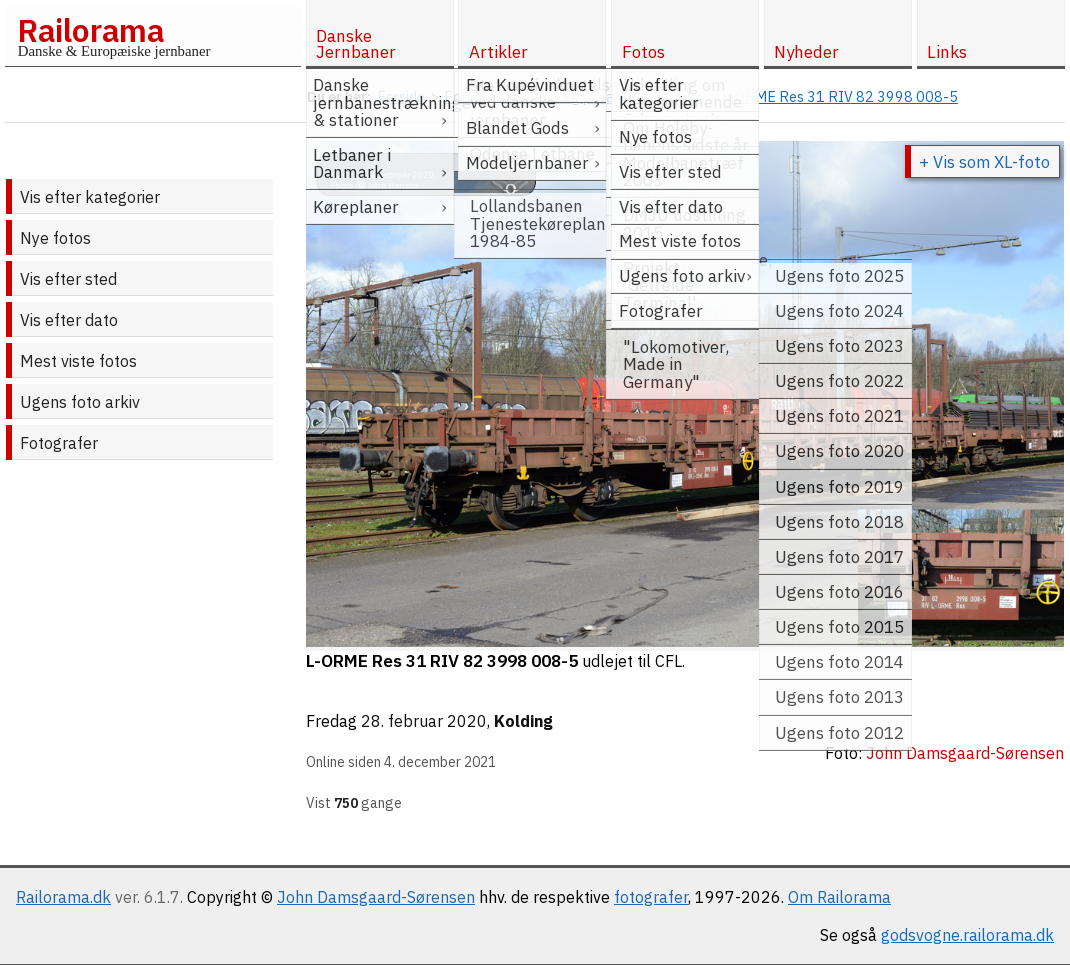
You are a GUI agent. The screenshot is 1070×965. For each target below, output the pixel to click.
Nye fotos (55, 238)
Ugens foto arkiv (80, 402)
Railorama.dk (63, 897)
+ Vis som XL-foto (984, 162)
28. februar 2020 (424, 721)
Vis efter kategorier (90, 197)
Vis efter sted (68, 279)
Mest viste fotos (78, 361)
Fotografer (59, 443)
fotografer (651, 897)
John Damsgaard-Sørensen (376, 897)
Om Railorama (839, 897)
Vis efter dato (69, 320)
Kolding (523, 721)
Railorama (90, 30)
